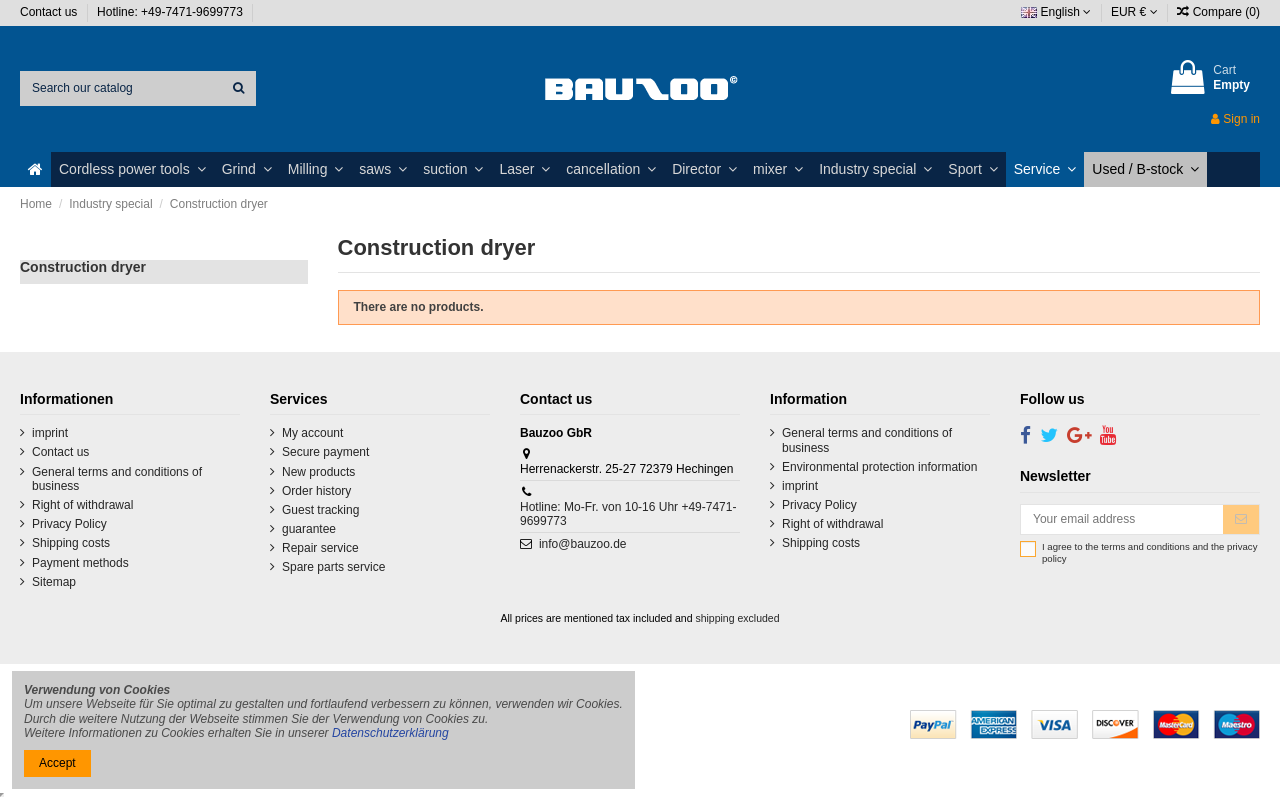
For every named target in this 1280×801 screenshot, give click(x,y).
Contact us (50, 12)
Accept (57, 763)
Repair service (320, 548)
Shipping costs (71, 543)
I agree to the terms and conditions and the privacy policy (1149, 552)
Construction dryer (83, 267)
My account (312, 433)
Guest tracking (320, 510)
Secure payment (325, 452)
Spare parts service (333, 567)
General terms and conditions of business (117, 479)
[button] (132, 169)
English (1056, 12)
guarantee (309, 529)
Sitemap (54, 582)
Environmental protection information (879, 467)
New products (318, 472)
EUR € (1134, 12)
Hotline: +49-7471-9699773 (171, 12)
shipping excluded (737, 618)
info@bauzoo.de (583, 544)
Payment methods (80, 563)
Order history (316, 491)
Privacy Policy (69, 524)
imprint (50, 433)
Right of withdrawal (82, 505)
